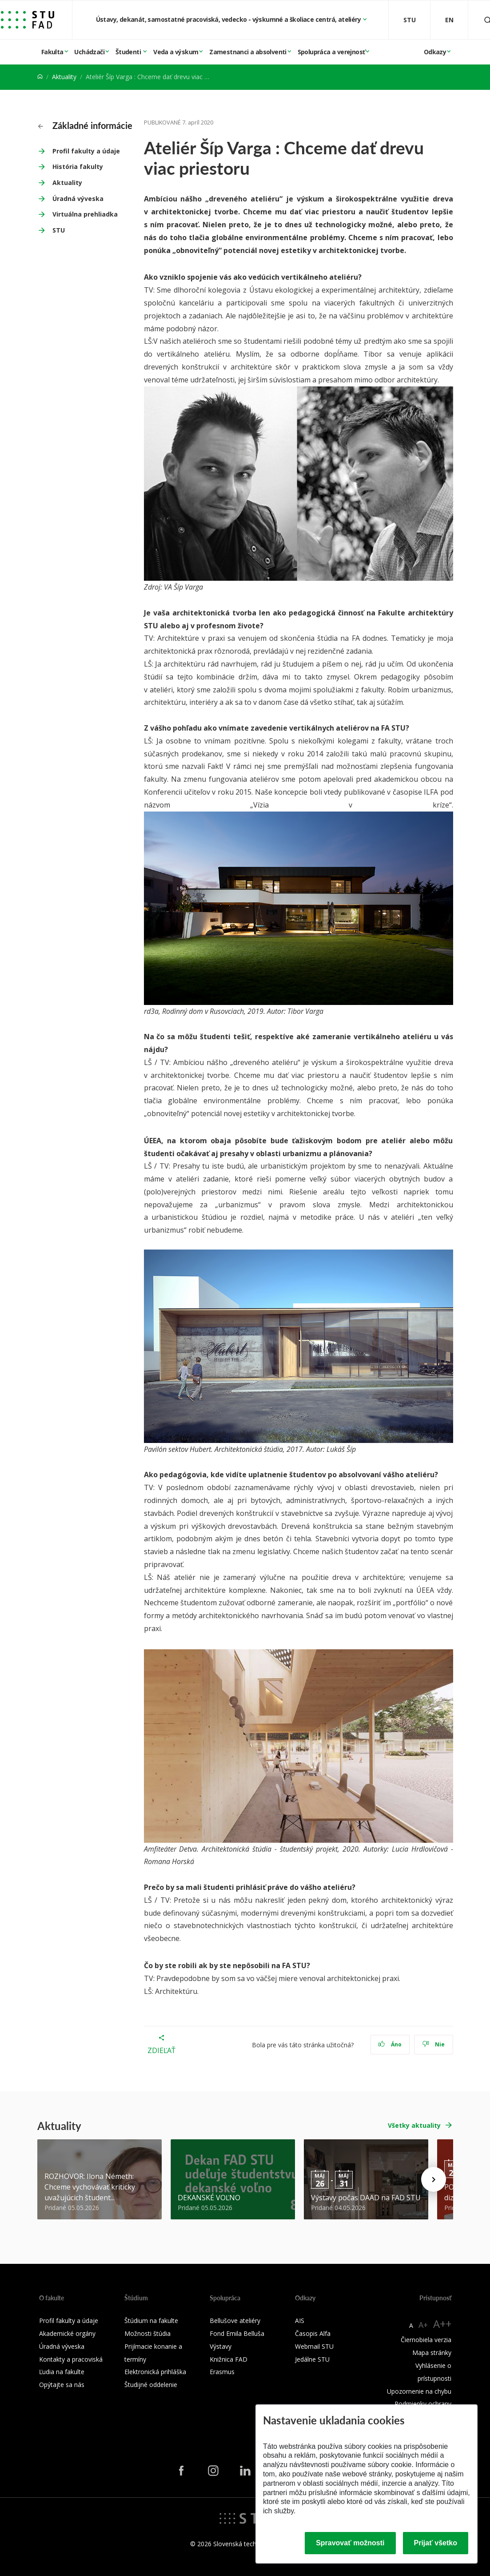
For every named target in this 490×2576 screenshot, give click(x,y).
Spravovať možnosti (350, 2543)
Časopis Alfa (313, 2333)
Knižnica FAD (228, 2359)
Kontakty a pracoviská (71, 2359)
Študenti (129, 52)
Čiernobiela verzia (426, 2339)
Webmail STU (314, 2346)
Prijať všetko (436, 2543)
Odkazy (435, 52)
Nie (433, 2044)
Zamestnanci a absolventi (248, 52)
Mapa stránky (431, 2352)
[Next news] (433, 2179)
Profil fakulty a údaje (86, 151)
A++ (442, 2323)
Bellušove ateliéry (235, 2320)
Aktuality (64, 76)
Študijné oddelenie (150, 2384)
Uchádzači (89, 52)
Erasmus (222, 2371)
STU (58, 230)
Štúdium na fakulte (151, 2320)
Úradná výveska (78, 198)
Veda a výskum (175, 52)
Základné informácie (85, 125)
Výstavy (220, 2346)
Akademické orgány (67, 2333)
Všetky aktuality (414, 2125)
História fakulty (77, 166)
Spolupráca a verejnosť (331, 52)
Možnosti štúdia (147, 2333)
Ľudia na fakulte (61, 2371)
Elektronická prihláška (155, 2371)
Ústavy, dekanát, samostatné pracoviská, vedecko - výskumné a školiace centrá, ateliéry (229, 19)
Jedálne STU (312, 2359)
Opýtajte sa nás (61, 2384)
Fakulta (52, 52)
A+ (423, 2324)
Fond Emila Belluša (237, 2333)
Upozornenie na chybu (419, 2391)
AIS (299, 2320)
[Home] (40, 76)
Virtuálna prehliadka (85, 214)
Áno (390, 2044)
